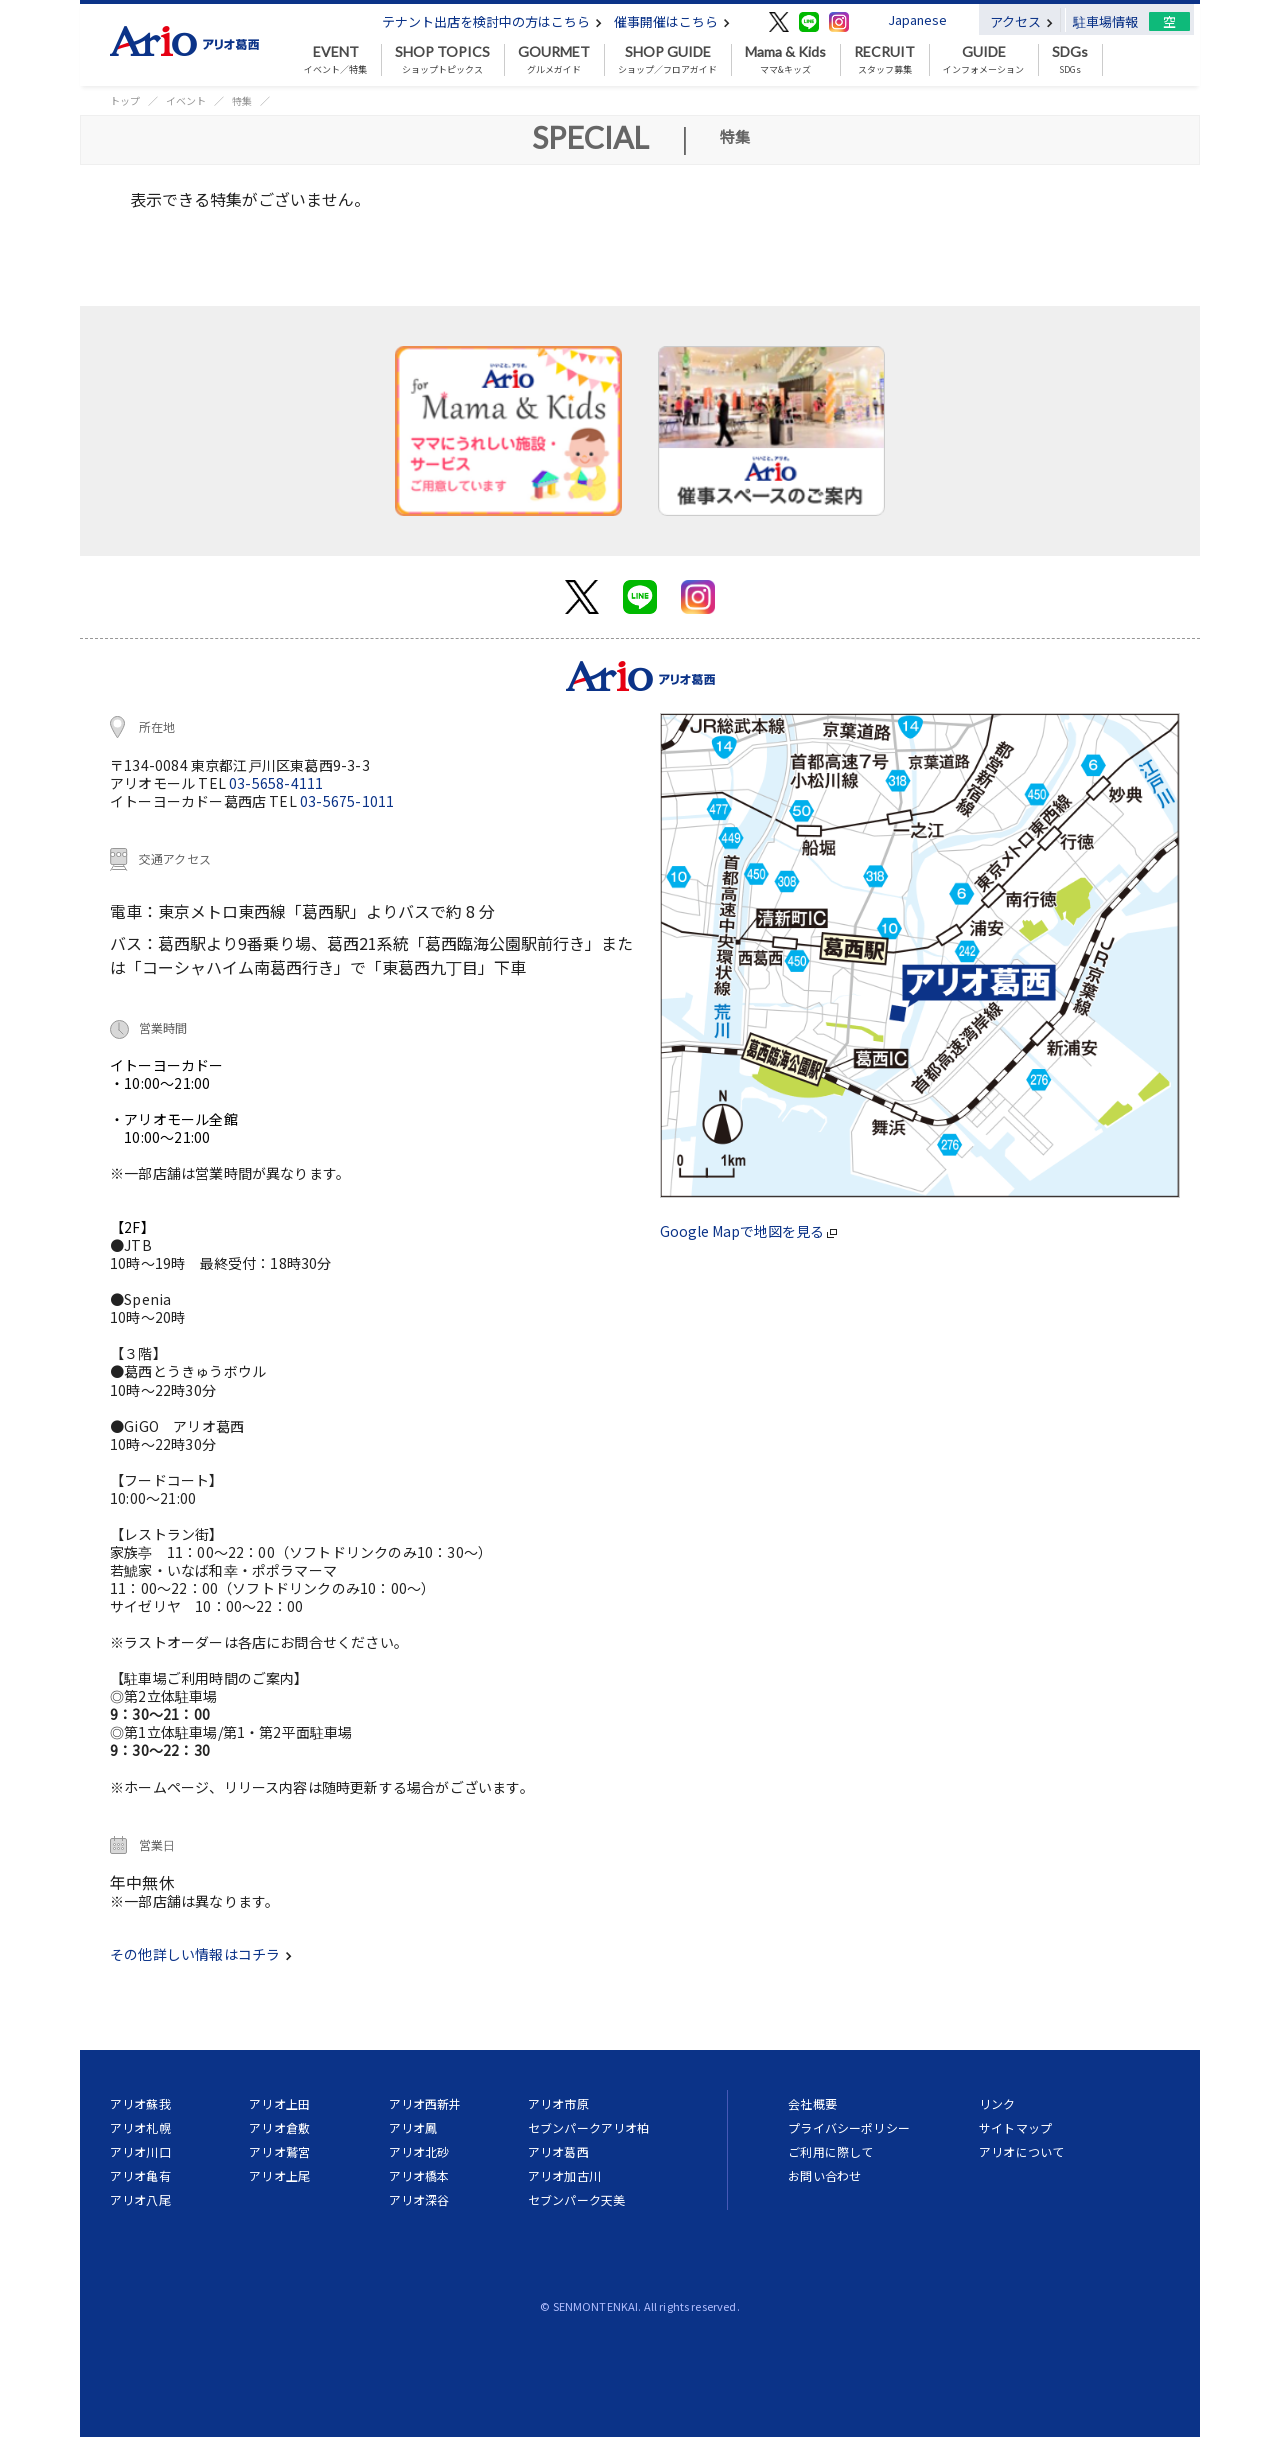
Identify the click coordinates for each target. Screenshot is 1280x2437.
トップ (125, 100)
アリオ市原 (558, 2103)
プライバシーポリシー (849, 2127)
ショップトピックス (442, 60)
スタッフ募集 (884, 60)
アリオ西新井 (425, 2103)
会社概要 (812, 2103)
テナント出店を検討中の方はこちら (492, 21)
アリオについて (1021, 2151)
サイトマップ (1015, 2127)
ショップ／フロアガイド (667, 60)
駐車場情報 (1105, 21)
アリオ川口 (140, 2151)
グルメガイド (554, 60)
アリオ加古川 (564, 2175)
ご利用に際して (830, 2151)
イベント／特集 (335, 60)
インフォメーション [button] (983, 60)
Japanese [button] (917, 19)
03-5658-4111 (276, 783)
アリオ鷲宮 (279, 2151)
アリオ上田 (279, 2103)
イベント (186, 100)
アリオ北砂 (419, 2151)
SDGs (1070, 60)
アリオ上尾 (279, 2175)
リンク (997, 2103)
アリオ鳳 (413, 2127)
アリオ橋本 (419, 2175)
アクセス (1021, 21)
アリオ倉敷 (279, 2127)
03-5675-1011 (347, 801)
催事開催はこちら (672, 21)
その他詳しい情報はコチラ (201, 1954)
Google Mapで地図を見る (748, 1231)
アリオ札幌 (140, 2127)
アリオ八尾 (140, 2199)
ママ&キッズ (785, 60)
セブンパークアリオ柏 (589, 2127)
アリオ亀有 (140, 2175)
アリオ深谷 (419, 2199)
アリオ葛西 (558, 2151)
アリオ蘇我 (140, 2103)
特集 (242, 100)
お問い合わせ (824, 2175)
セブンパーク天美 (576, 2199)
